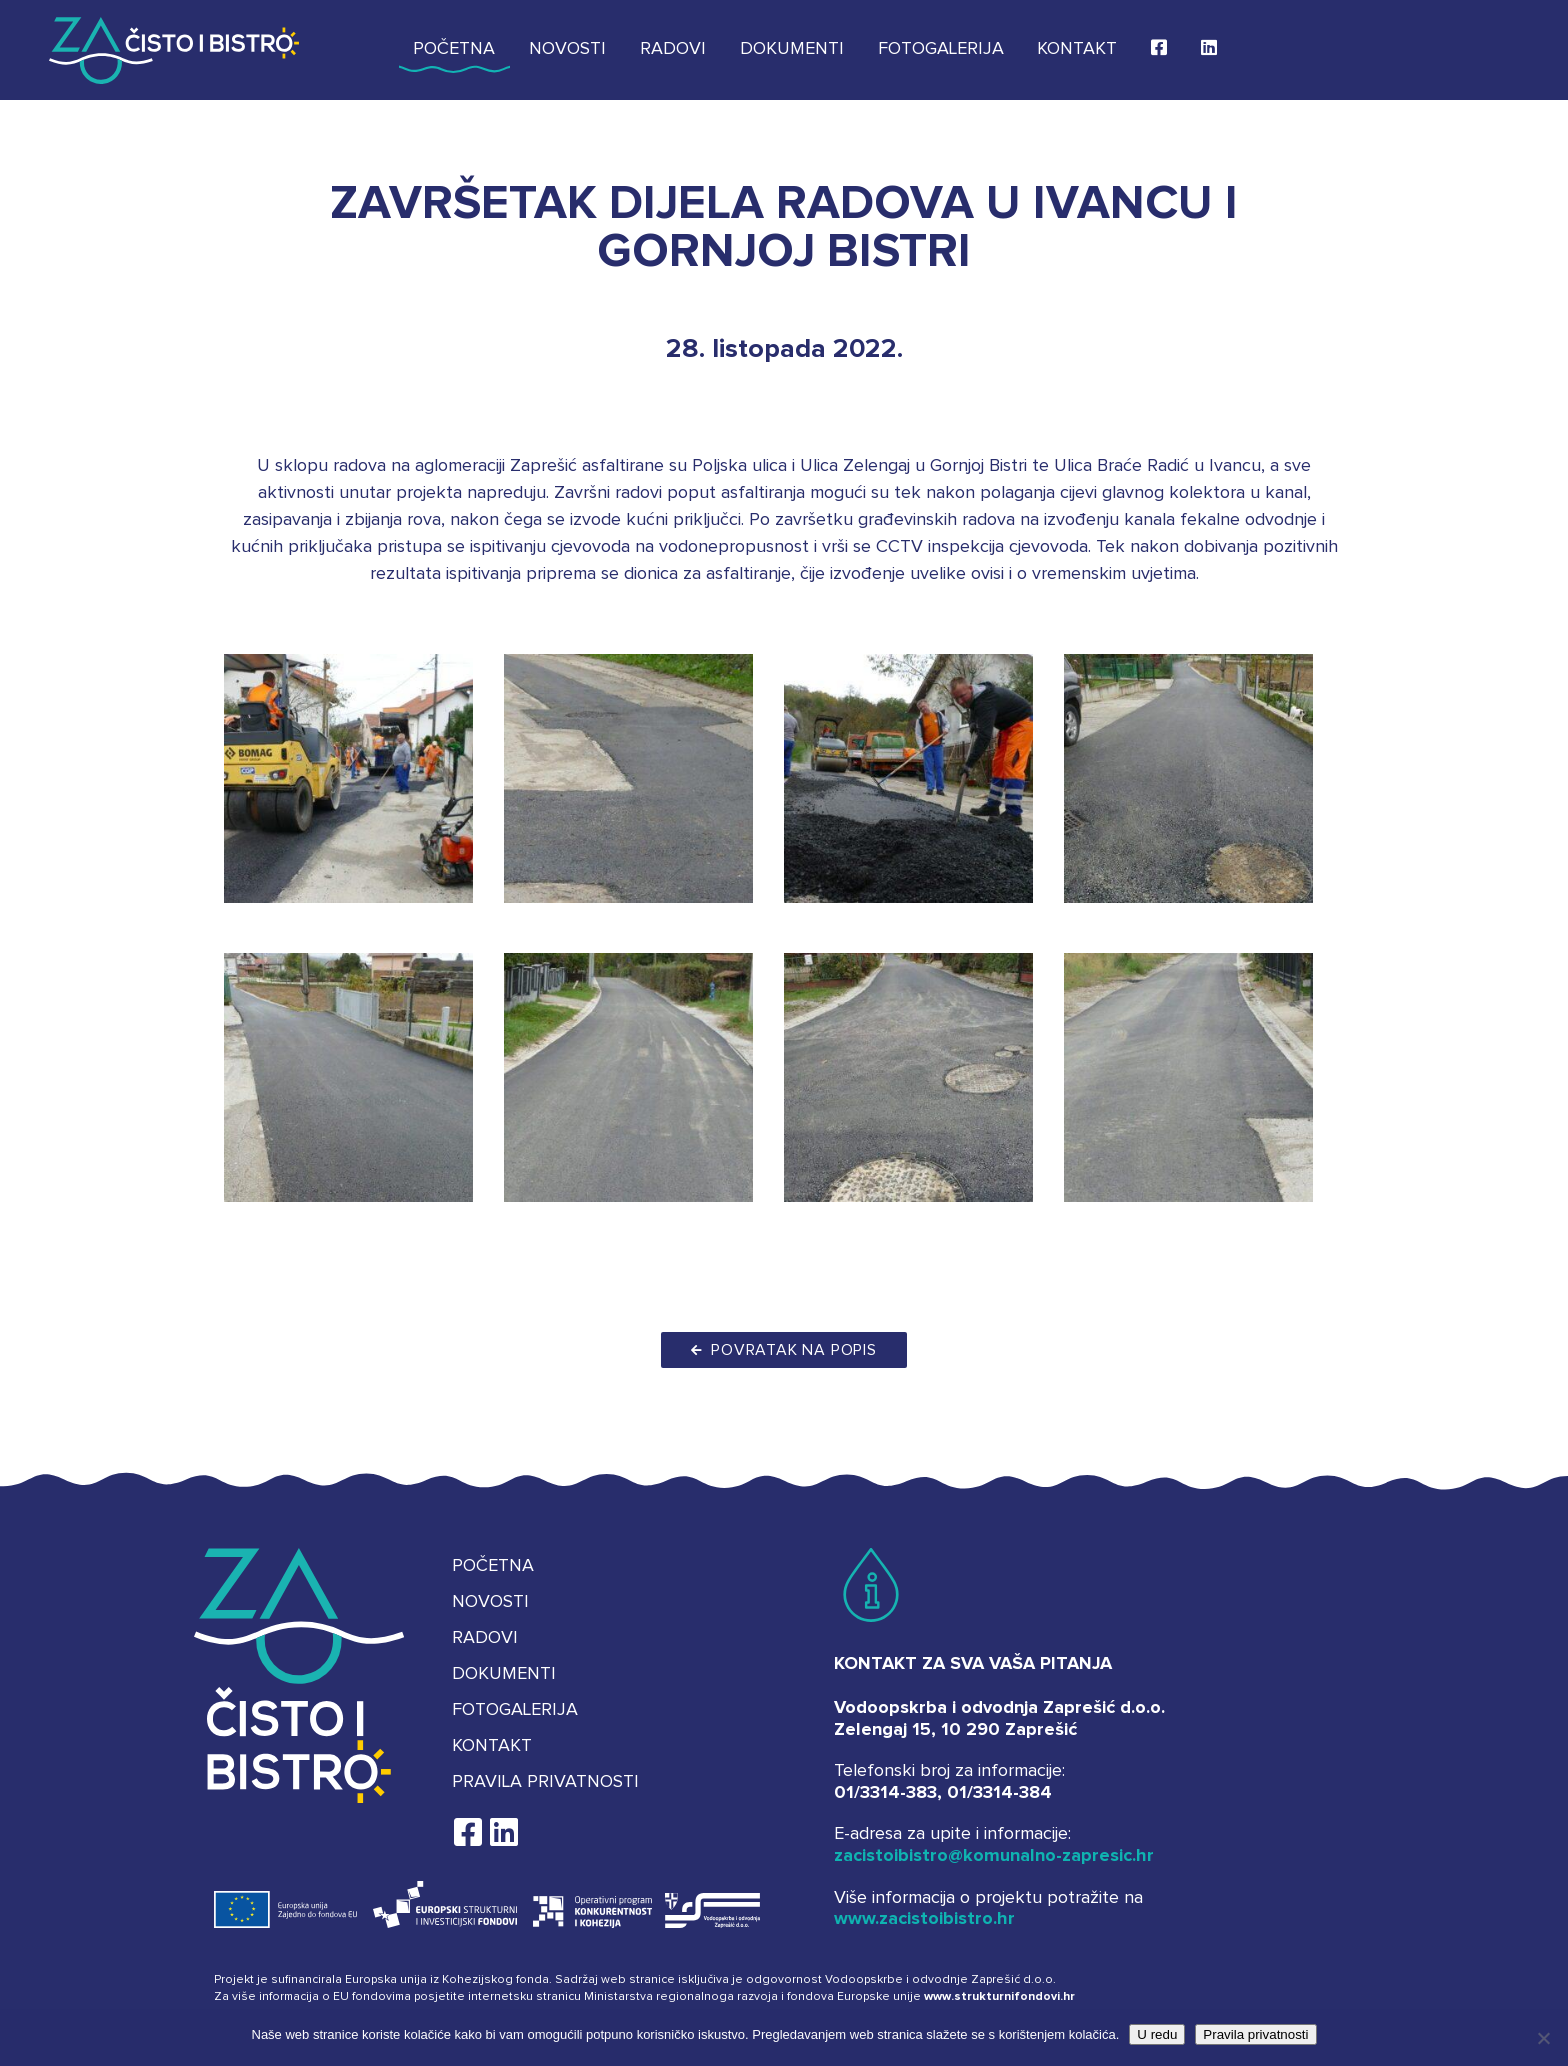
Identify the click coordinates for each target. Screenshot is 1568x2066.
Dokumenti (792, 49)
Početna (454, 49)
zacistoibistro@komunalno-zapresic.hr (994, 1856)
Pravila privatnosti (545, 1782)
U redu (1157, 2034)
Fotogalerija (941, 49)
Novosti (567, 49)
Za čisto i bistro (174, 50)
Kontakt (1077, 49)
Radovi (673, 49)
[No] (1543, 2038)
